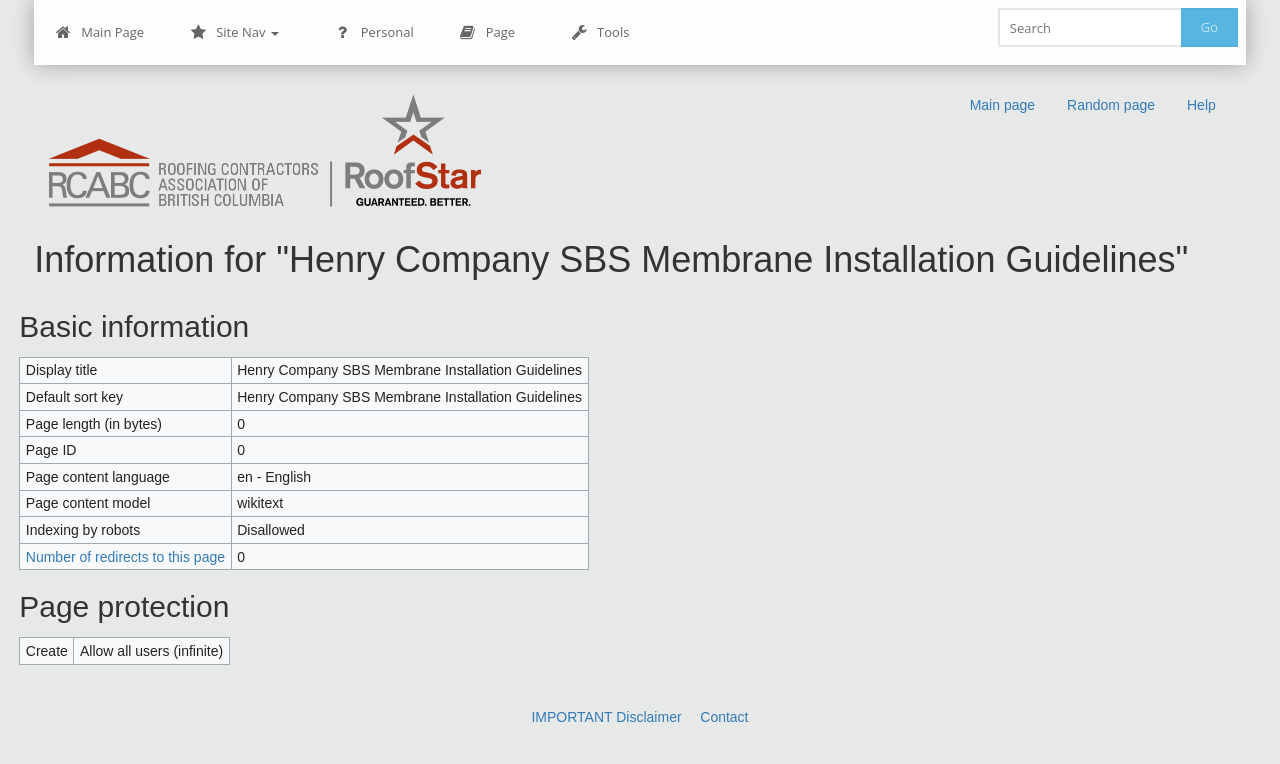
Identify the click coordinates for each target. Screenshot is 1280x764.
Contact (724, 717)
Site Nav (234, 32)
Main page (1002, 105)
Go (1209, 27)
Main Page (99, 32)
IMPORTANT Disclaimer (606, 717)
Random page (1111, 105)
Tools (600, 32)
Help (1201, 105)
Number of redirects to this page (125, 557)
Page (487, 32)
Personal (374, 32)
